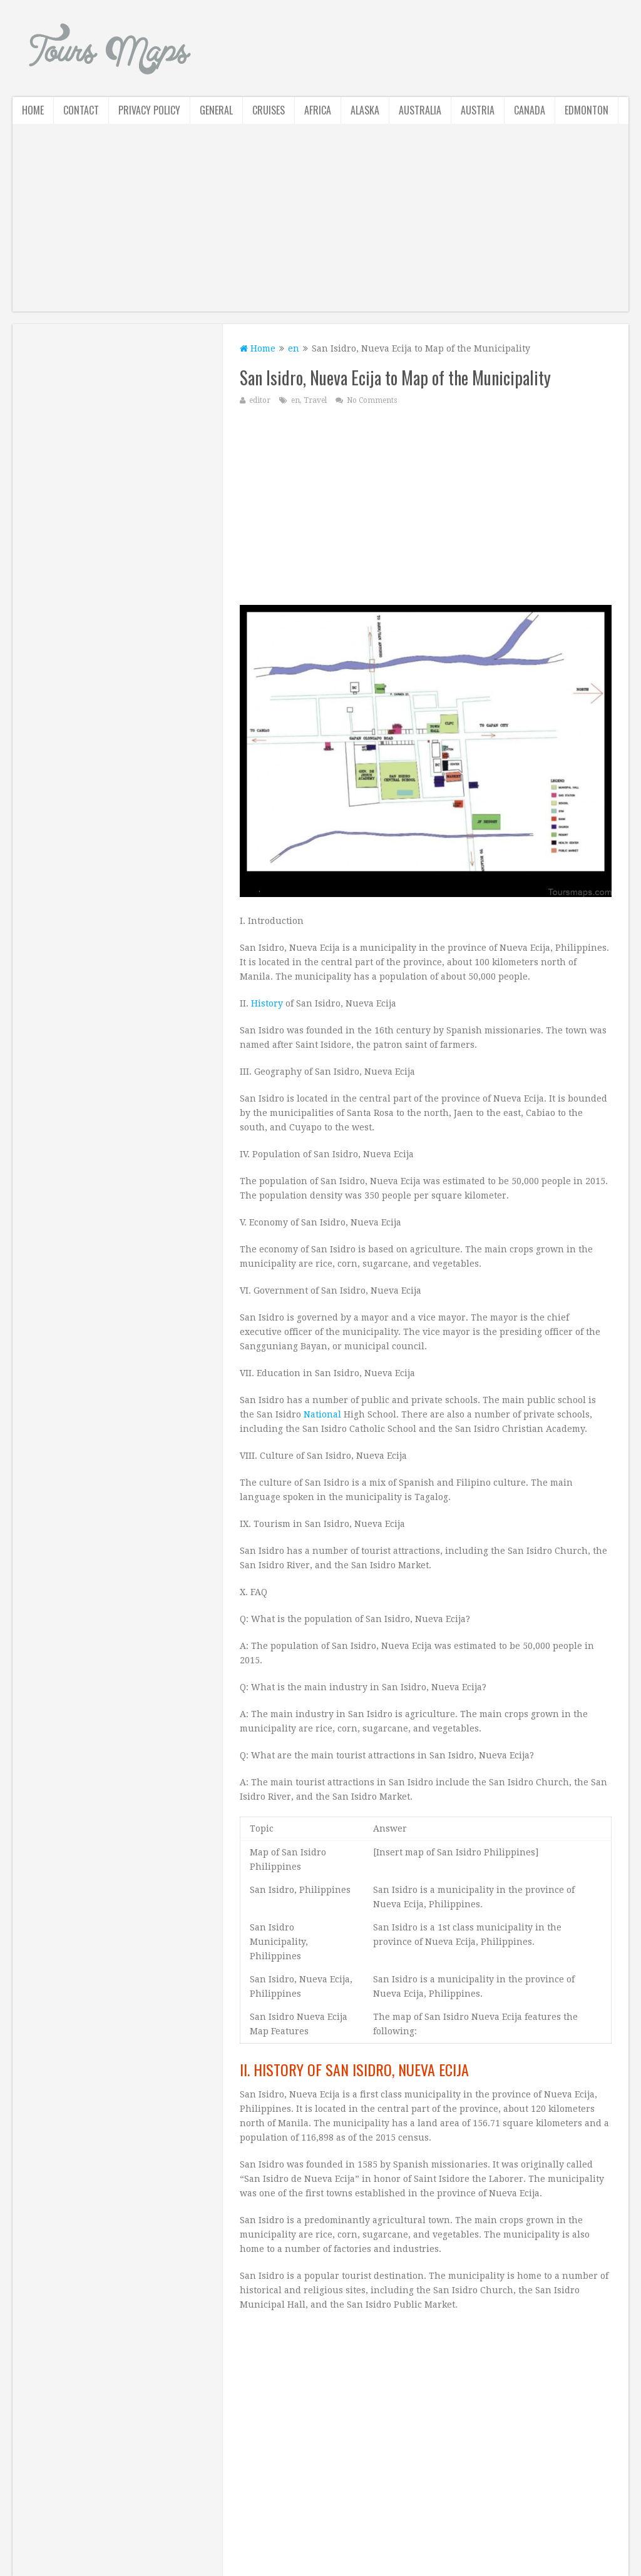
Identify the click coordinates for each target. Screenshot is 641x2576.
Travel (315, 400)
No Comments (372, 400)
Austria (478, 110)
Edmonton (586, 110)
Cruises (268, 110)
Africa (317, 110)
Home (33, 110)
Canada (529, 110)
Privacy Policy (149, 110)
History (267, 1003)
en (293, 348)
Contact (81, 110)
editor (259, 400)
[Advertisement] (320, 224)
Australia (420, 110)
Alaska (365, 110)
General (216, 110)
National (322, 1414)
